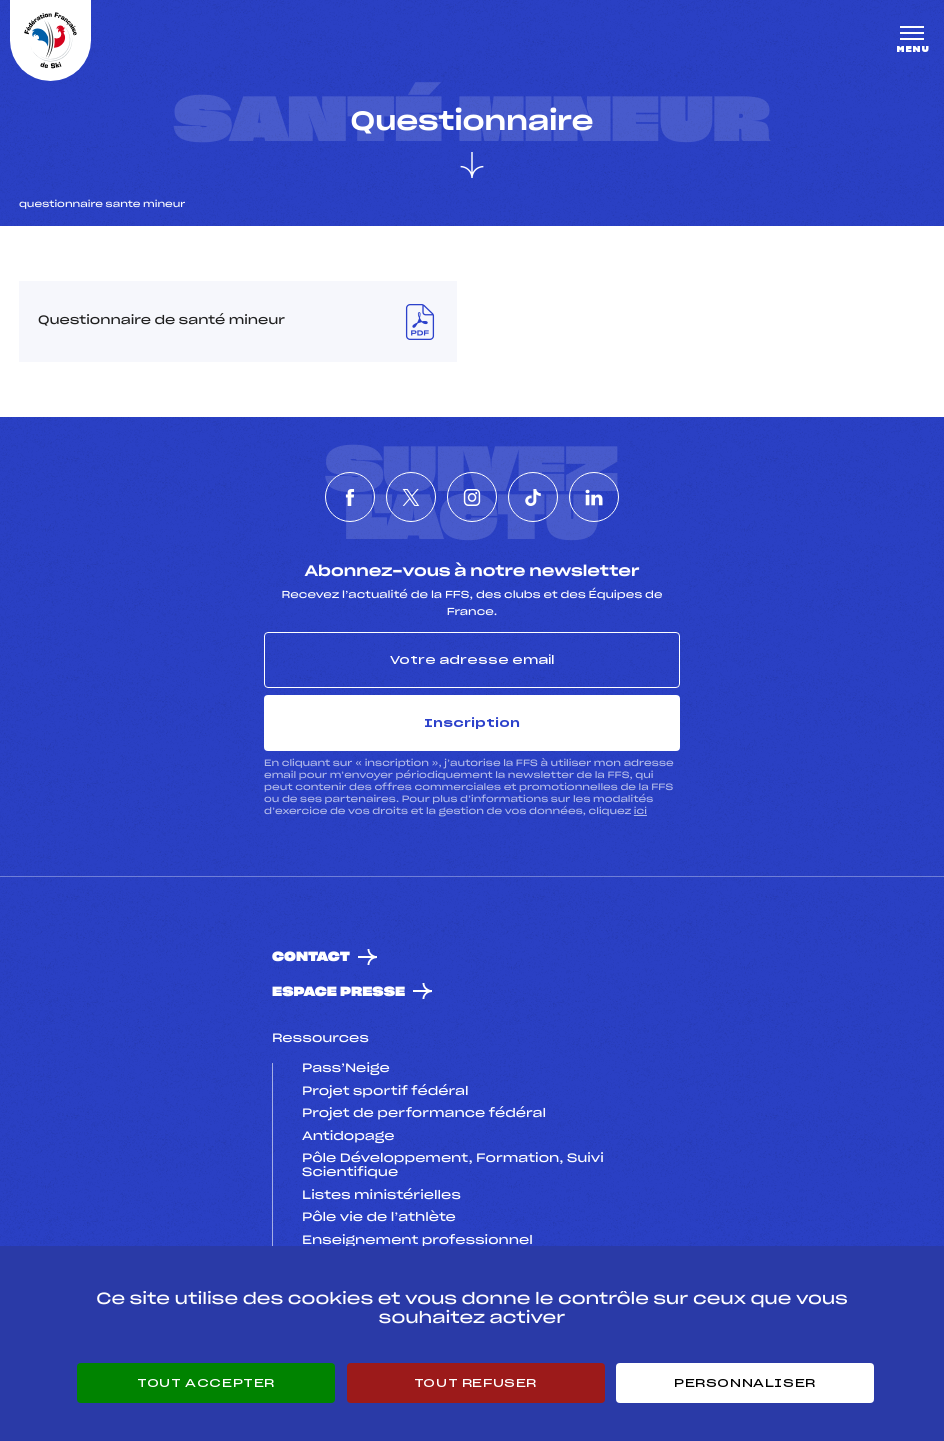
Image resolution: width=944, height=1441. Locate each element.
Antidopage (348, 1137)
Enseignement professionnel (417, 1241)
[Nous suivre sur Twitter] (411, 497)
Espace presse (338, 992)
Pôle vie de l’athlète (379, 1218)
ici (640, 811)
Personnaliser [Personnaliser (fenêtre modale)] (745, 1383)
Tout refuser (475, 1383)
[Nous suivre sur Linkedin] (594, 497)
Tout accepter (206, 1383)
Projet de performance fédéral (424, 1114)
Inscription (472, 723)
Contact (311, 957)
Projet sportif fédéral (385, 1092)
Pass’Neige (346, 1069)
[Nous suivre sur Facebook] (350, 497)
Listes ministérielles (381, 1196)
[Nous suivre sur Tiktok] (533, 497)
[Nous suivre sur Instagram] (472, 497)
